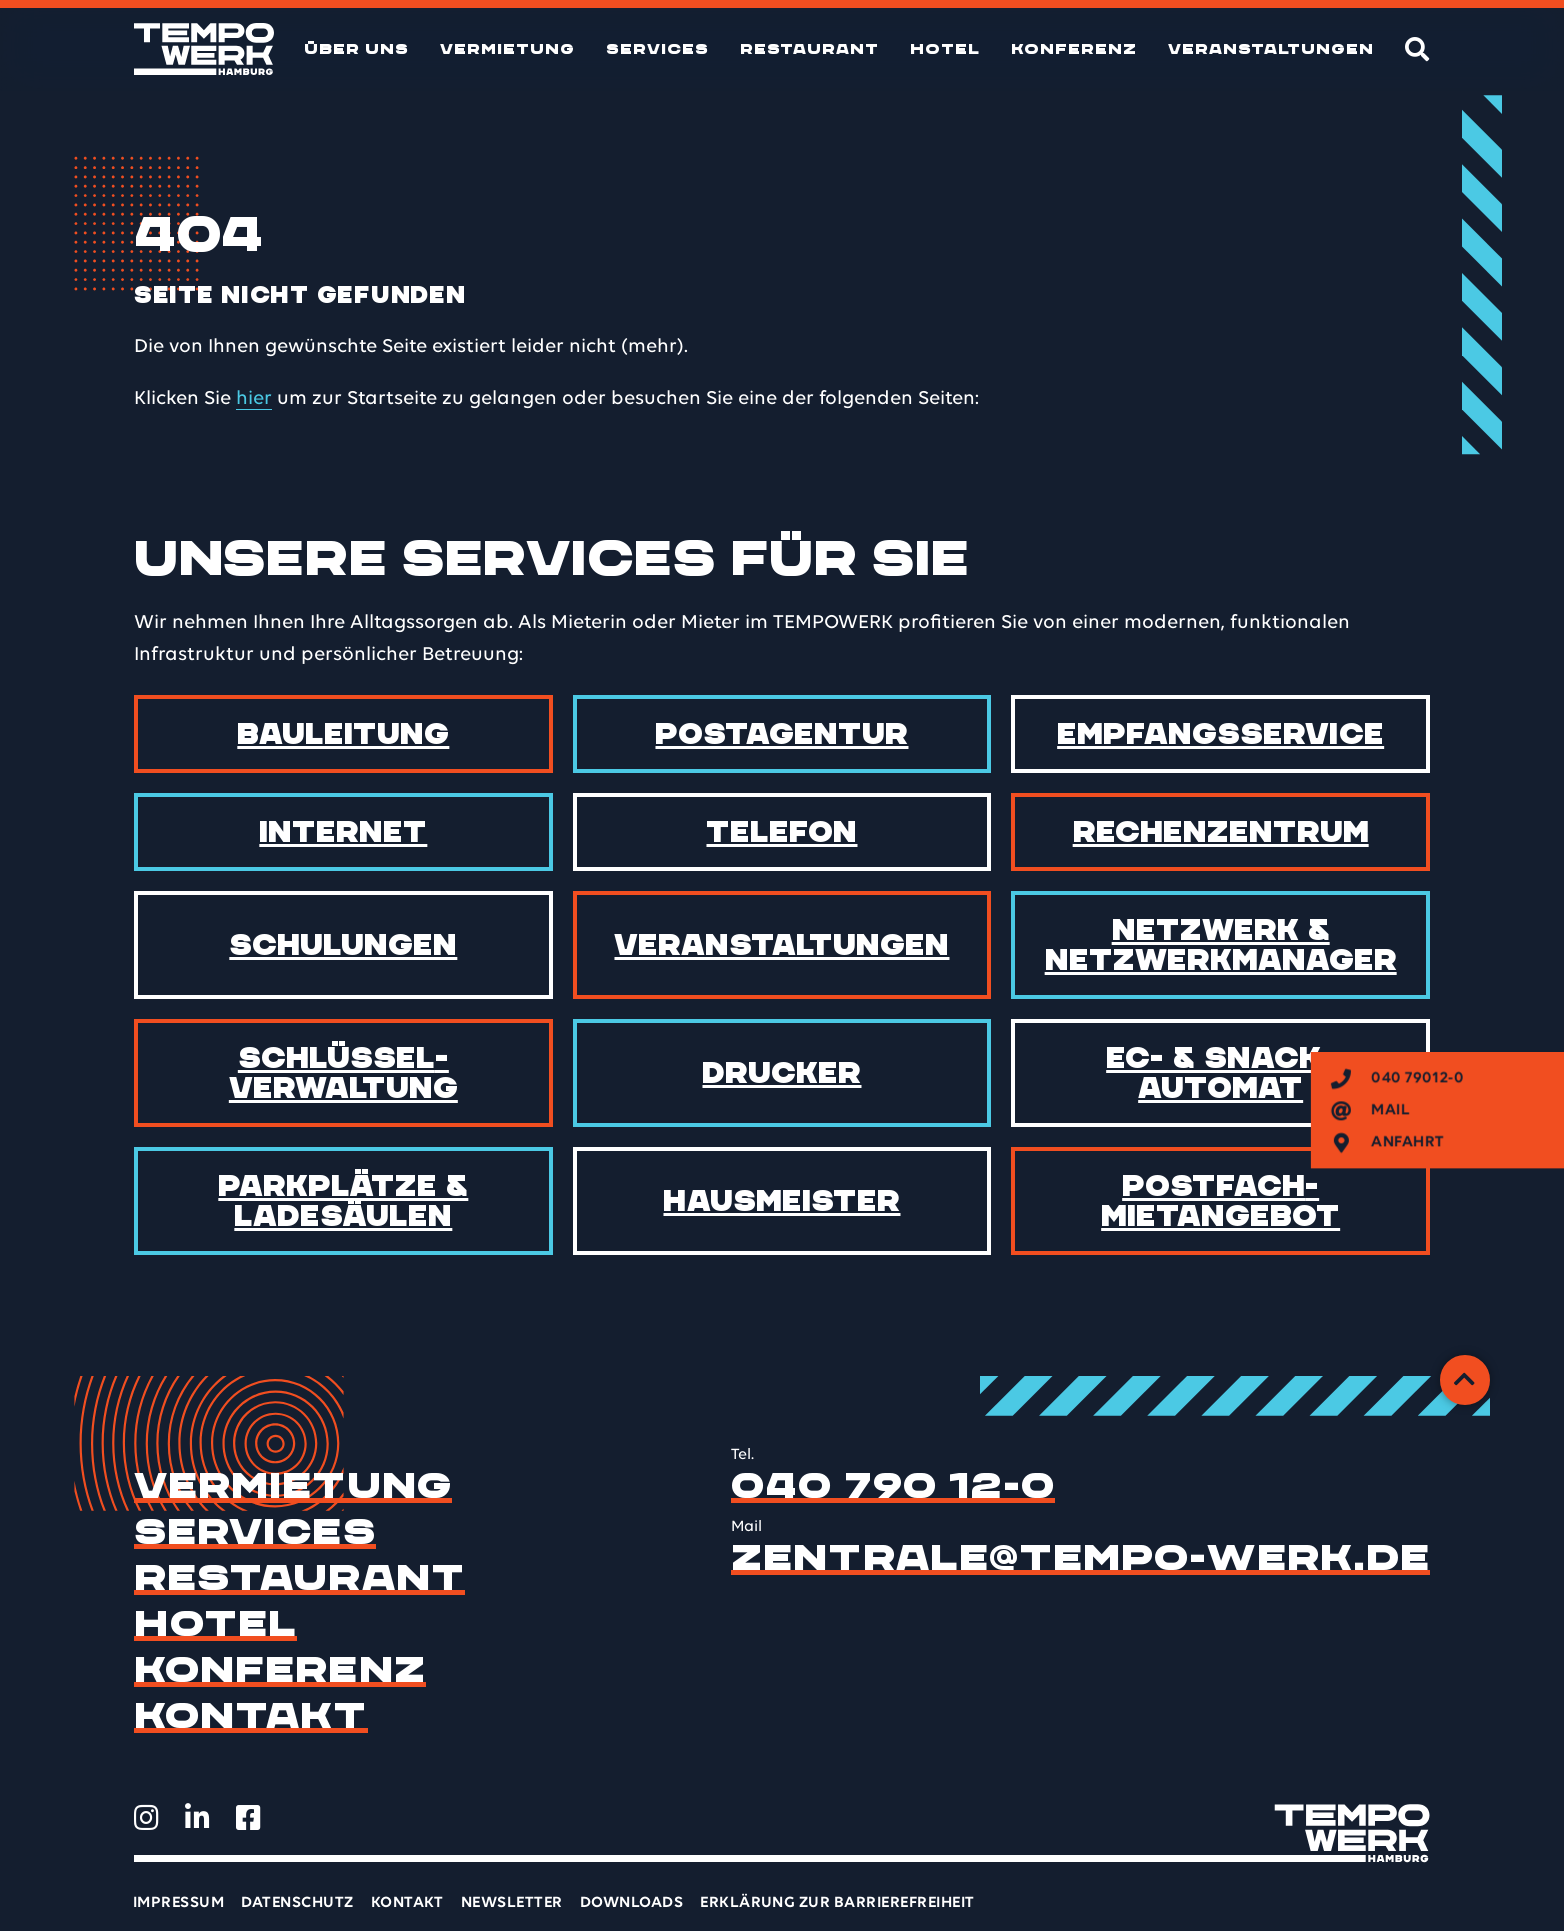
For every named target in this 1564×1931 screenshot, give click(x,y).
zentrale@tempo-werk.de (1080, 1558)
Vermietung (507, 49)
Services (657, 49)
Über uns (356, 49)
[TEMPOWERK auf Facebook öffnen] (248, 1818)
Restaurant (809, 49)
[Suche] (1417, 49)
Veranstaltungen (1271, 49)
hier (254, 399)
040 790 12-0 (893, 1486)
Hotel (945, 49)
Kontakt (251, 1716)
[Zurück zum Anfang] (1465, 1380)
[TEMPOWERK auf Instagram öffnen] (146, 1818)
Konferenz (1074, 49)
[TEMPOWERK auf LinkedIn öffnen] (197, 1818)
